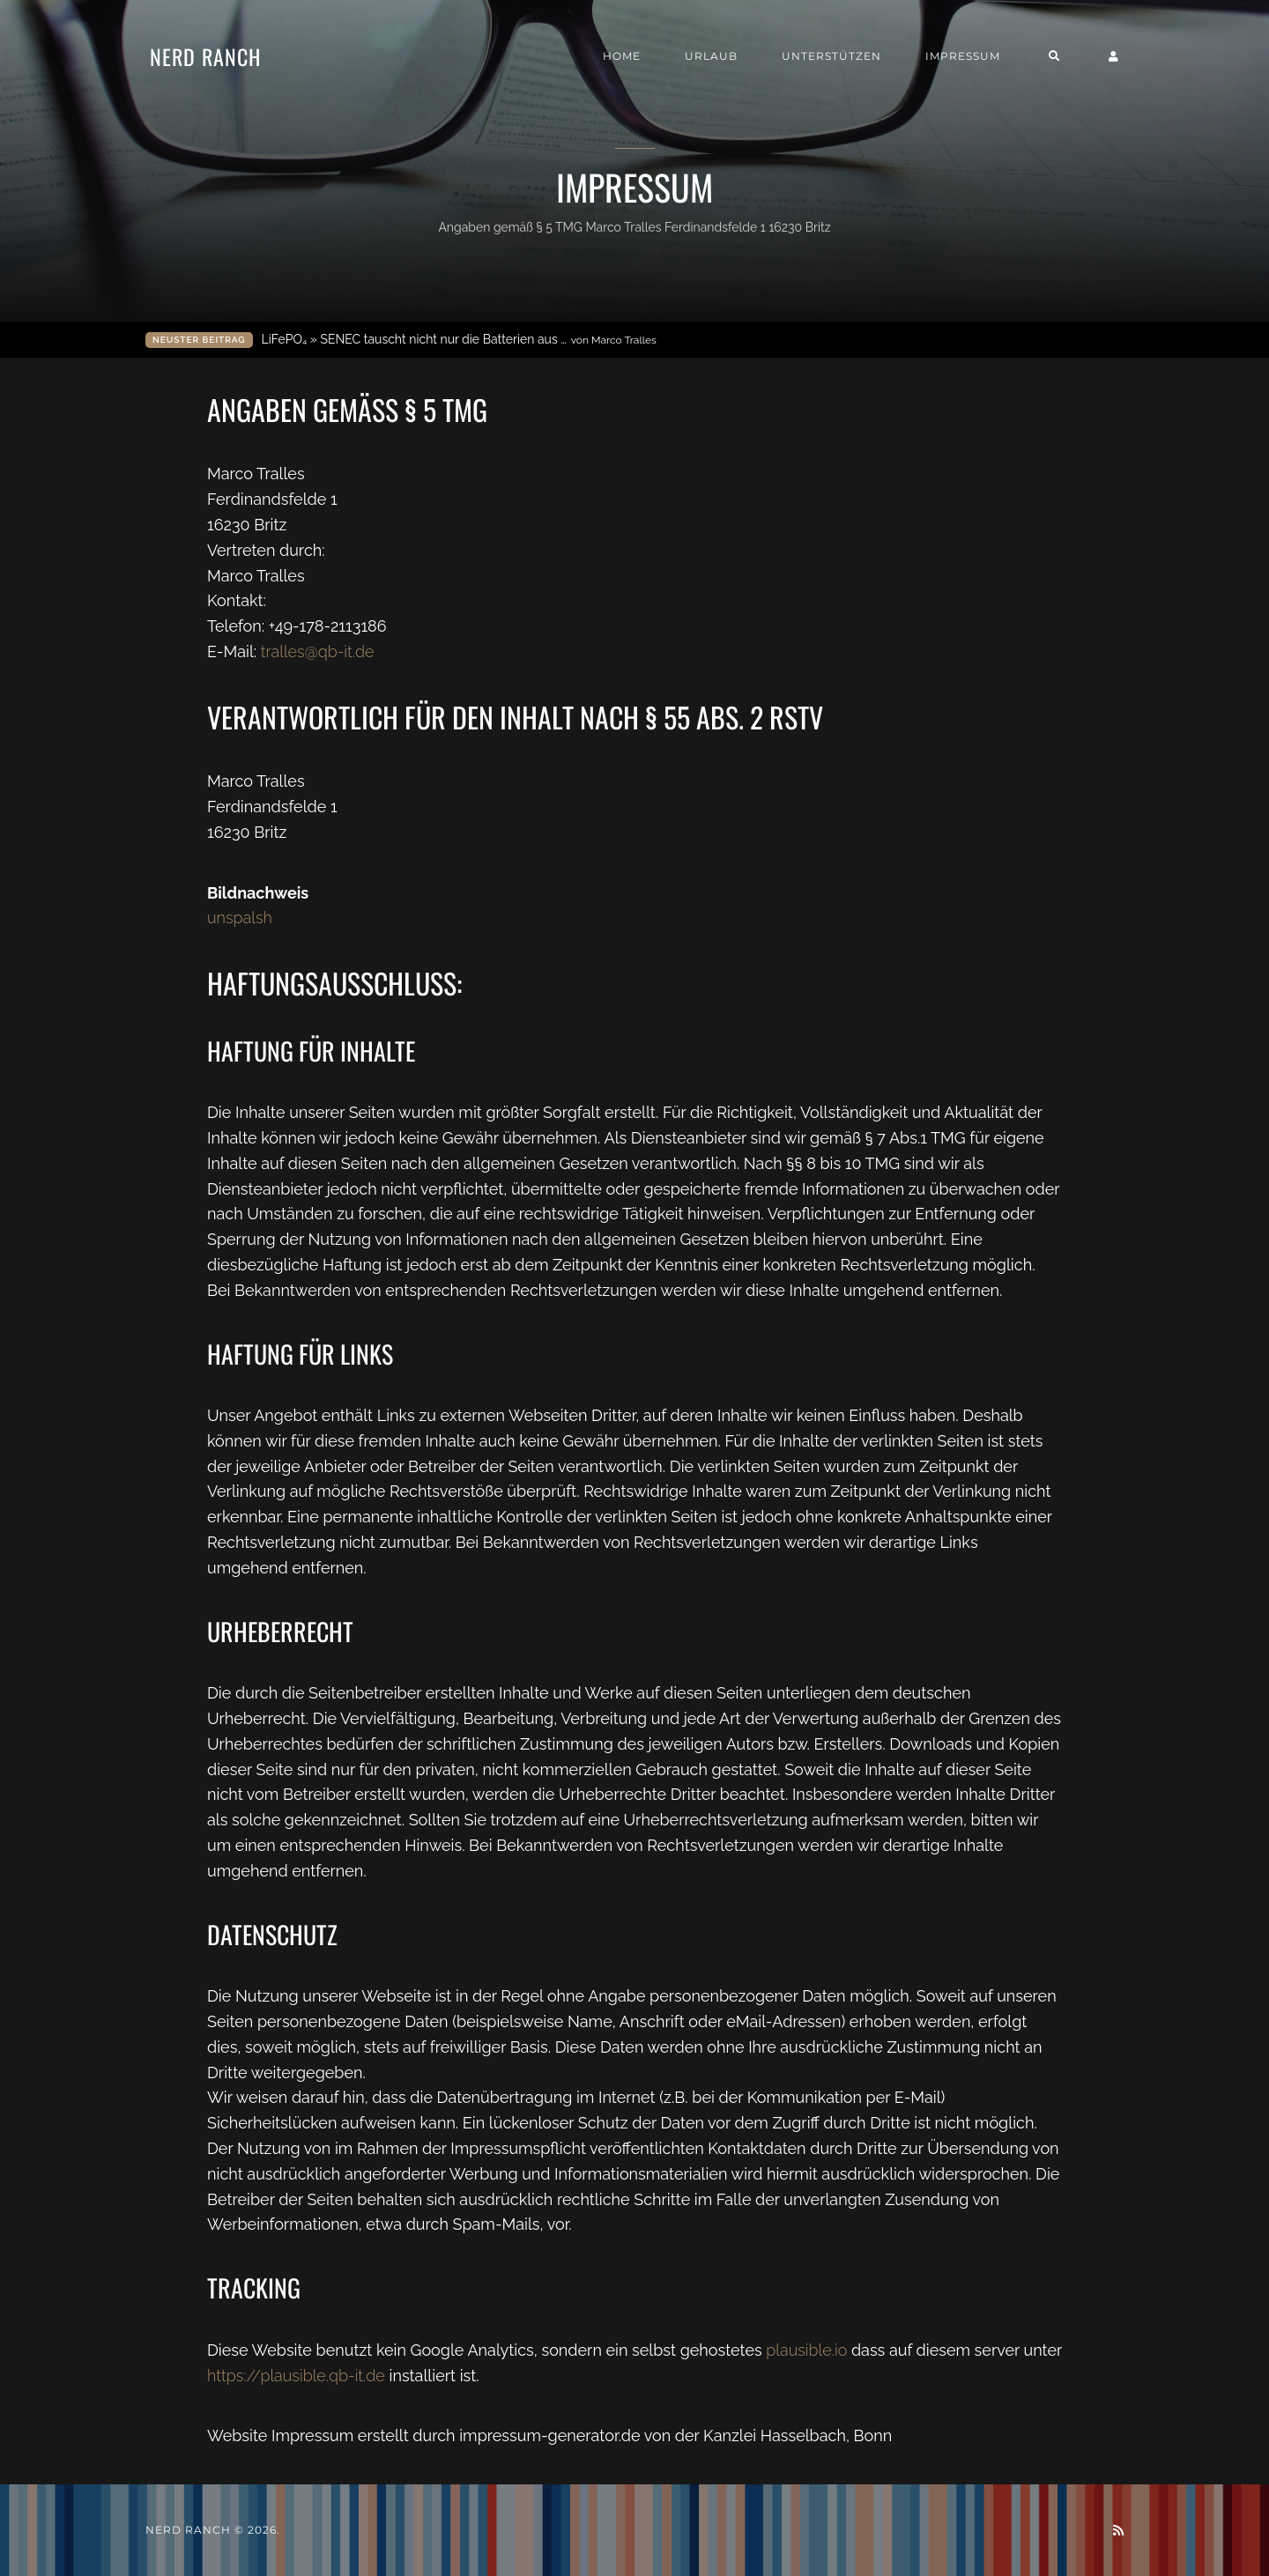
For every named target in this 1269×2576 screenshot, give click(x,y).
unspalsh (239, 917)
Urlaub (711, 56)
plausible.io (806, 2350)
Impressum (962, 56)
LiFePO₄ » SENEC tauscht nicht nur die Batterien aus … (459, 339)
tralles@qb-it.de (318, 651)
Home (622, 56)
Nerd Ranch (205, 56)
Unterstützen (831, 56)
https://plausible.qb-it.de (296, 2375)
